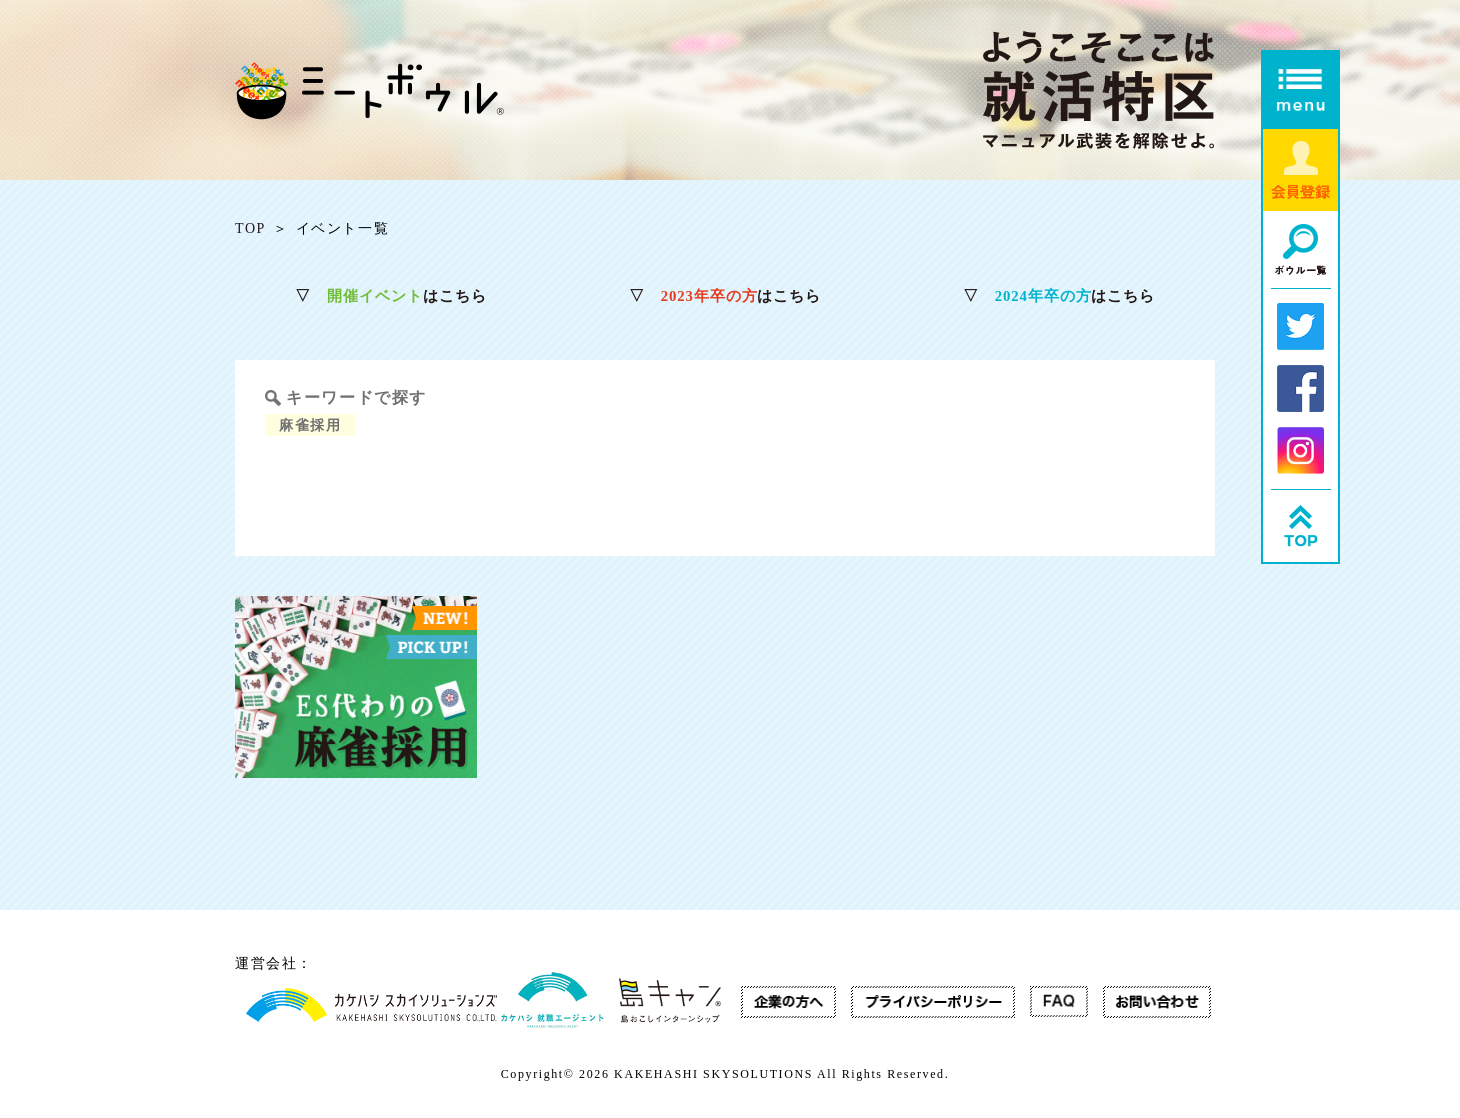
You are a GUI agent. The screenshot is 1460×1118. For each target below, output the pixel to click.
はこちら (390, 296)
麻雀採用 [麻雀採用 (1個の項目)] (316, 423)
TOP (250, 229)
